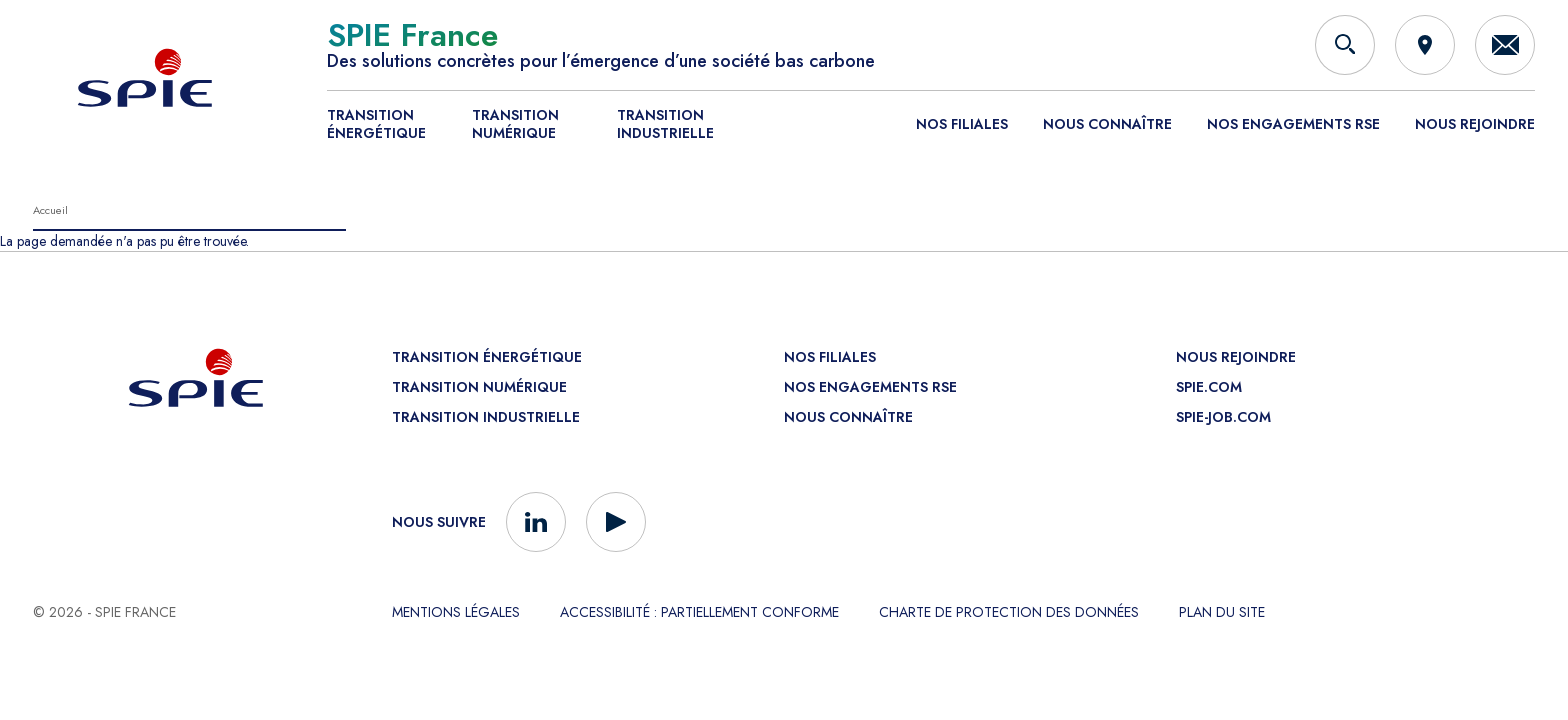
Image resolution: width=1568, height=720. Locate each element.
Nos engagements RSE (1293, 124)
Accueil (50, 210)
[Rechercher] (1345, 45)
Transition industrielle (665, 124)
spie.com (1209, 387)
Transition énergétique (376, 124)
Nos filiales (962, 124)
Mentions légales (456, 612)
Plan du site (1222, 612)
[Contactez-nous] (1505, 45)
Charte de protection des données (1009, 612)
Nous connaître (1107, 124)
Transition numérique (515, 124)
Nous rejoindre (1475, 124)
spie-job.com (1223, 417)
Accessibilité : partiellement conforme (699, 612)
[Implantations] (1425, 45)
